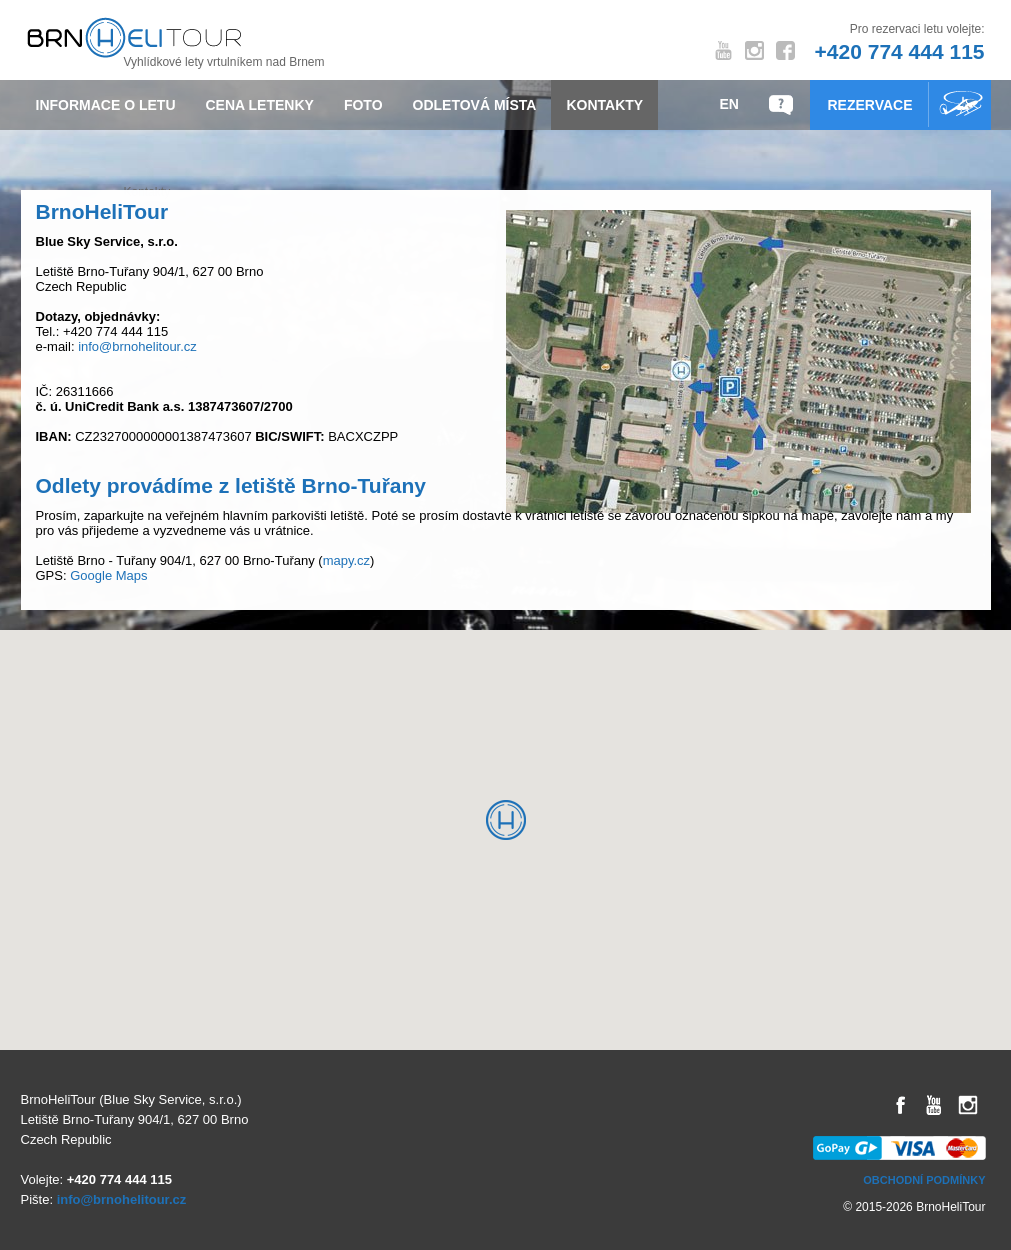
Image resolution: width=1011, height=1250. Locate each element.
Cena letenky (260, 105)
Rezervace (869, 105)
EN (728, 104)
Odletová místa (475, 105)
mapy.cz (346, 560)
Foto (363, 105)
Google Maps (108, 575)
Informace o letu (106, 105)
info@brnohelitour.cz (137, 346)
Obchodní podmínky (924, 1180)
